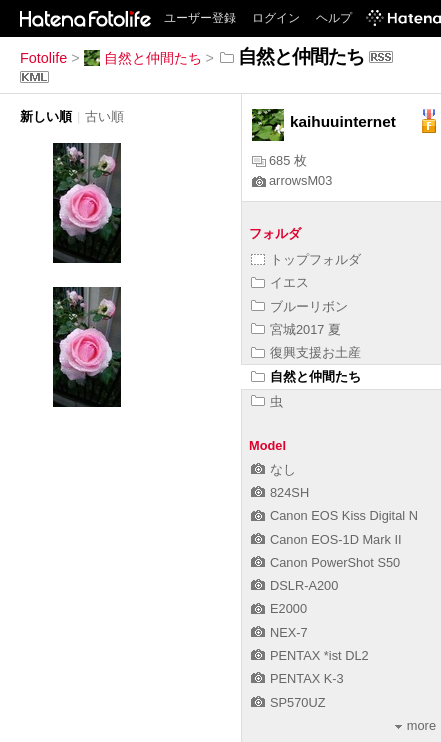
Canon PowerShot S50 (325, 562)
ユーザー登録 (200, 18)
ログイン (276, 18)
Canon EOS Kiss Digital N (334, 515)
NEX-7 (279, 632)
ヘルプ (334, 18)
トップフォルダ (306, 259)
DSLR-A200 (294, 585)
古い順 (104, 116)
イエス (280, 282)
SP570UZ (288, 702)
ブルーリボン (299, 306)
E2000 (279, 608)
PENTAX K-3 (297, 678)
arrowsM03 (292, 180)
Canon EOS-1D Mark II (326, 539)
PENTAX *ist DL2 (310, 655)
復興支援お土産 (306, 352)
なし (273, 469)
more (415, 725)
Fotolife (43, 58)
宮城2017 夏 (296, 329)
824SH (280, 492)
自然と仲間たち (143, 58)
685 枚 (279, 160)
